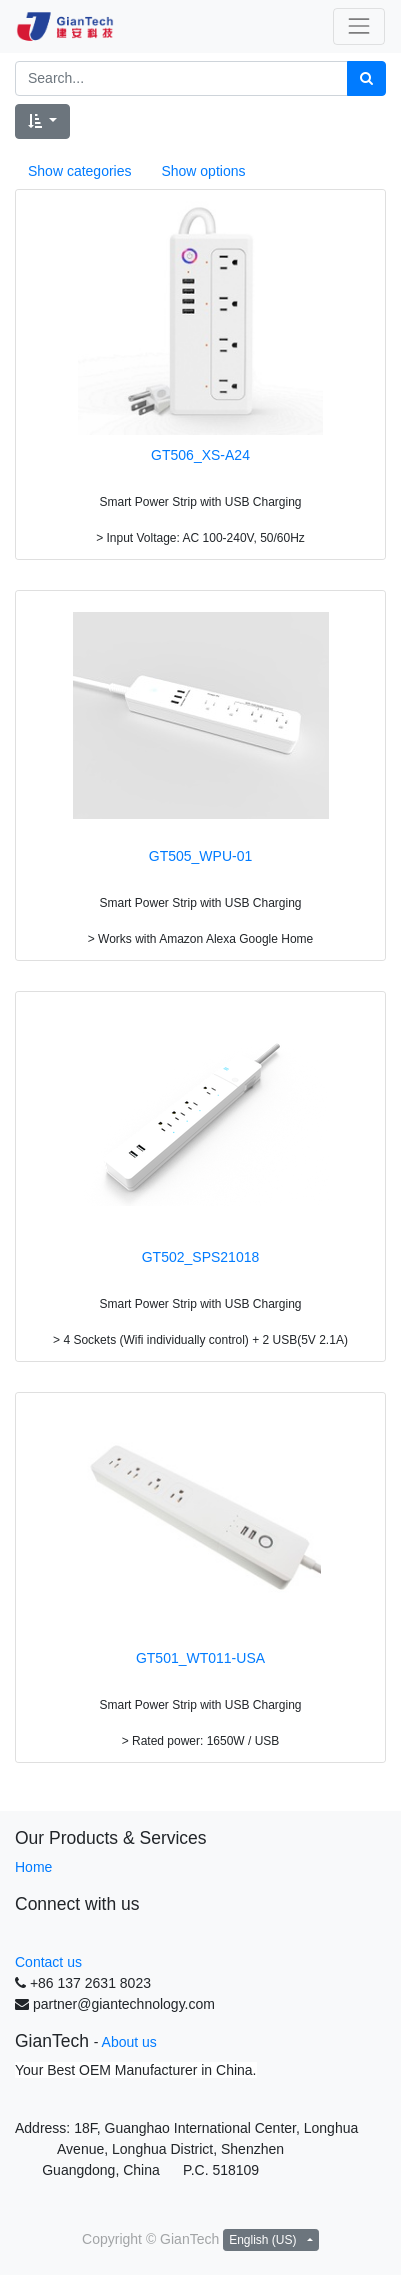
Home (33, 1867)
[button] (42, 121)
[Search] (366, 78)
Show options (203, 171)
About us (129, 2042)
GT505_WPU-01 (200, 856)
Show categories (80, 171)
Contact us (48, 1962)
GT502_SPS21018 (201, 1257)
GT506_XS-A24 (200, 455)
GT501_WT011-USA (200, 1658)
